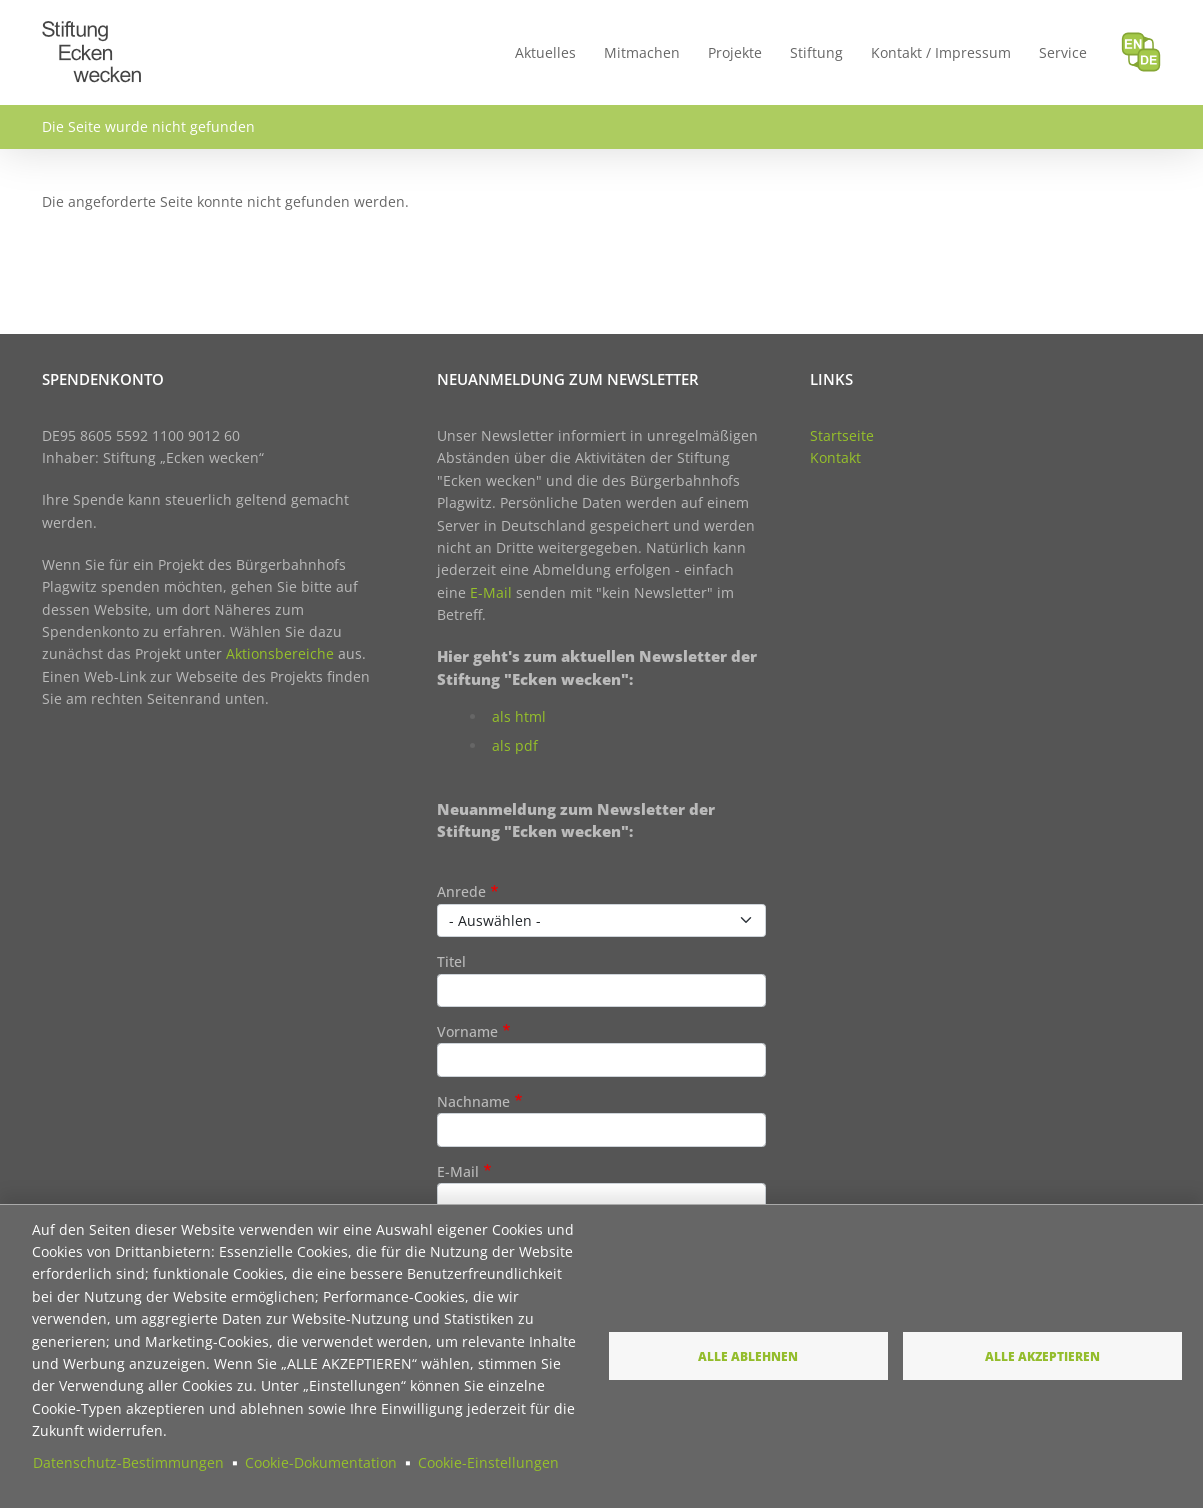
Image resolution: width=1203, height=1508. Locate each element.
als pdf (515, 745)
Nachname (473, 1101)
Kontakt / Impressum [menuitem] (941, 52)
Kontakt (835, 457)
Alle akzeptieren (1042, 1356)
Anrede (461, 891)
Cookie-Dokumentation (321, 1462)
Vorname (467, 1031)
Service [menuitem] (1063, 52)
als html (519, 716)
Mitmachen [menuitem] (642, 52)
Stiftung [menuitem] (816, 52)
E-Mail (491, 592)
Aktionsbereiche (280, 653)
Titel (451, 961)
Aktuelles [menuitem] (545, 52)
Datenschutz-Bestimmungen (128, 1462)
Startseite (842, 435)
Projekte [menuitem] (735, 52)
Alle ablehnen (748, 1356)
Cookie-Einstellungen (488, 1462)
